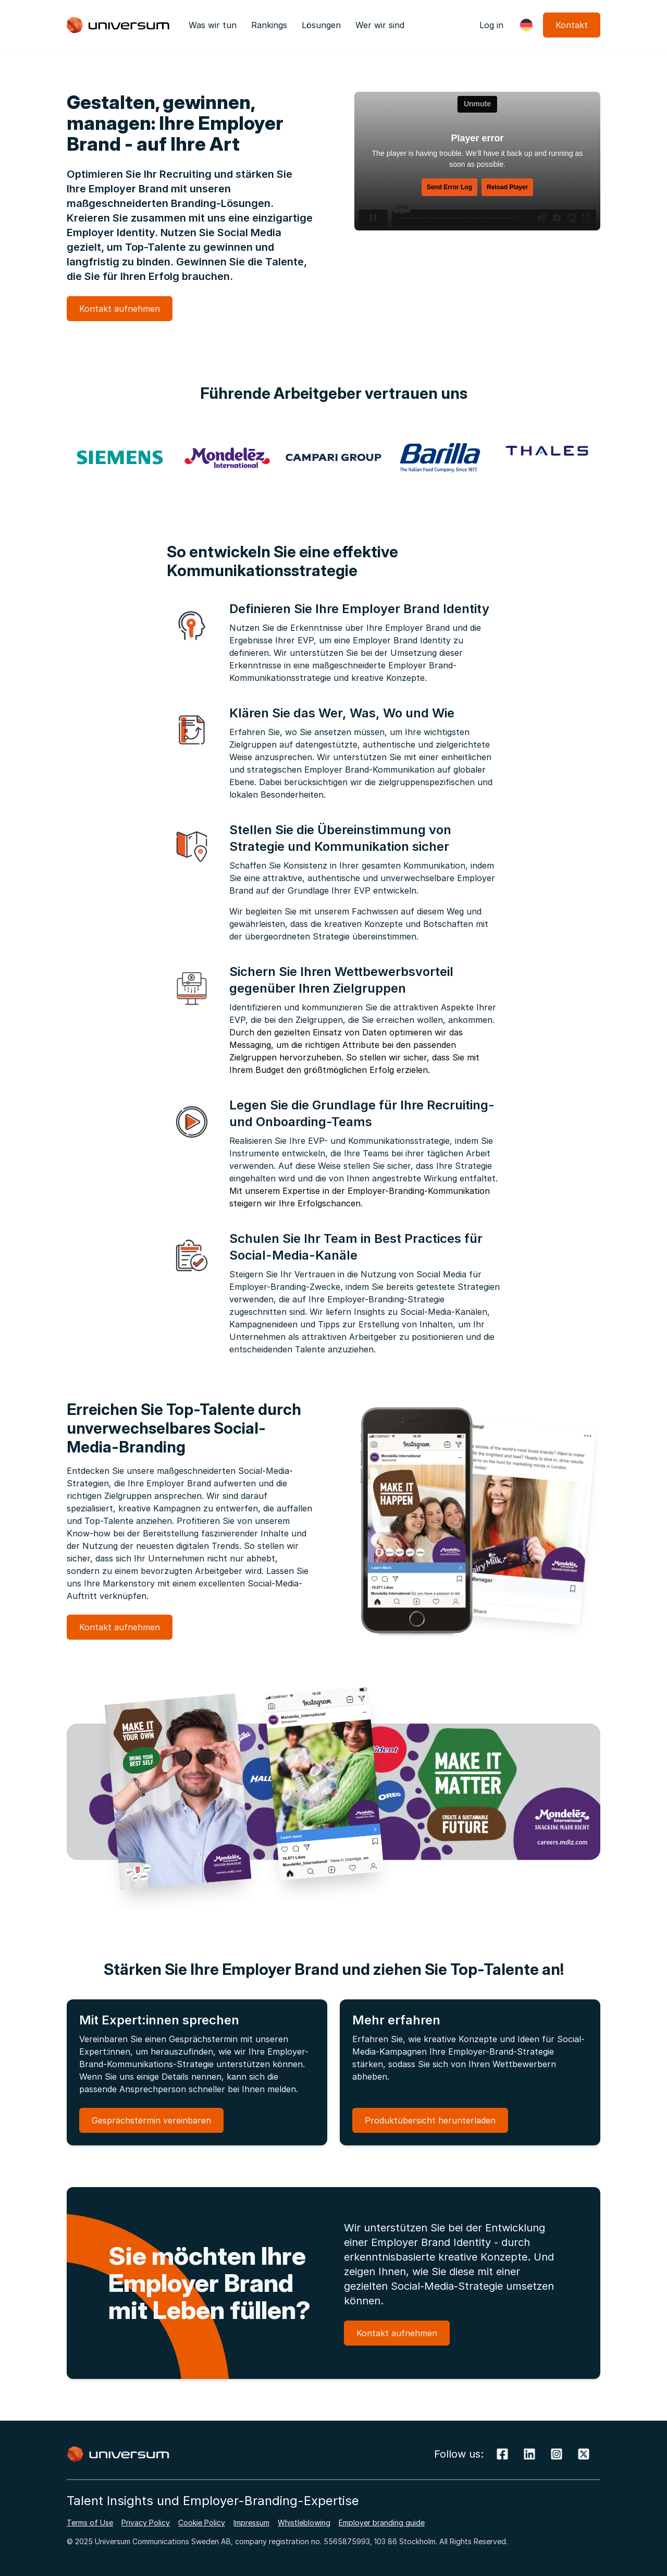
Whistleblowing (304, 2522)
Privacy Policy (145, 2522)
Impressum (251, 2522)
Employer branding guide (382, 2522)
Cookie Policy (201, 2522)
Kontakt (571, 25)
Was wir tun (213, 25)
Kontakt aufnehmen (119, 308)
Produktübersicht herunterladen (430, 2120)
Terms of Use (90, 2522)
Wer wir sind (379, 25)
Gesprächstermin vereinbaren (151, 2120)
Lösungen (321, 25)
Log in (491, 25)
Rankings (269, 25)
